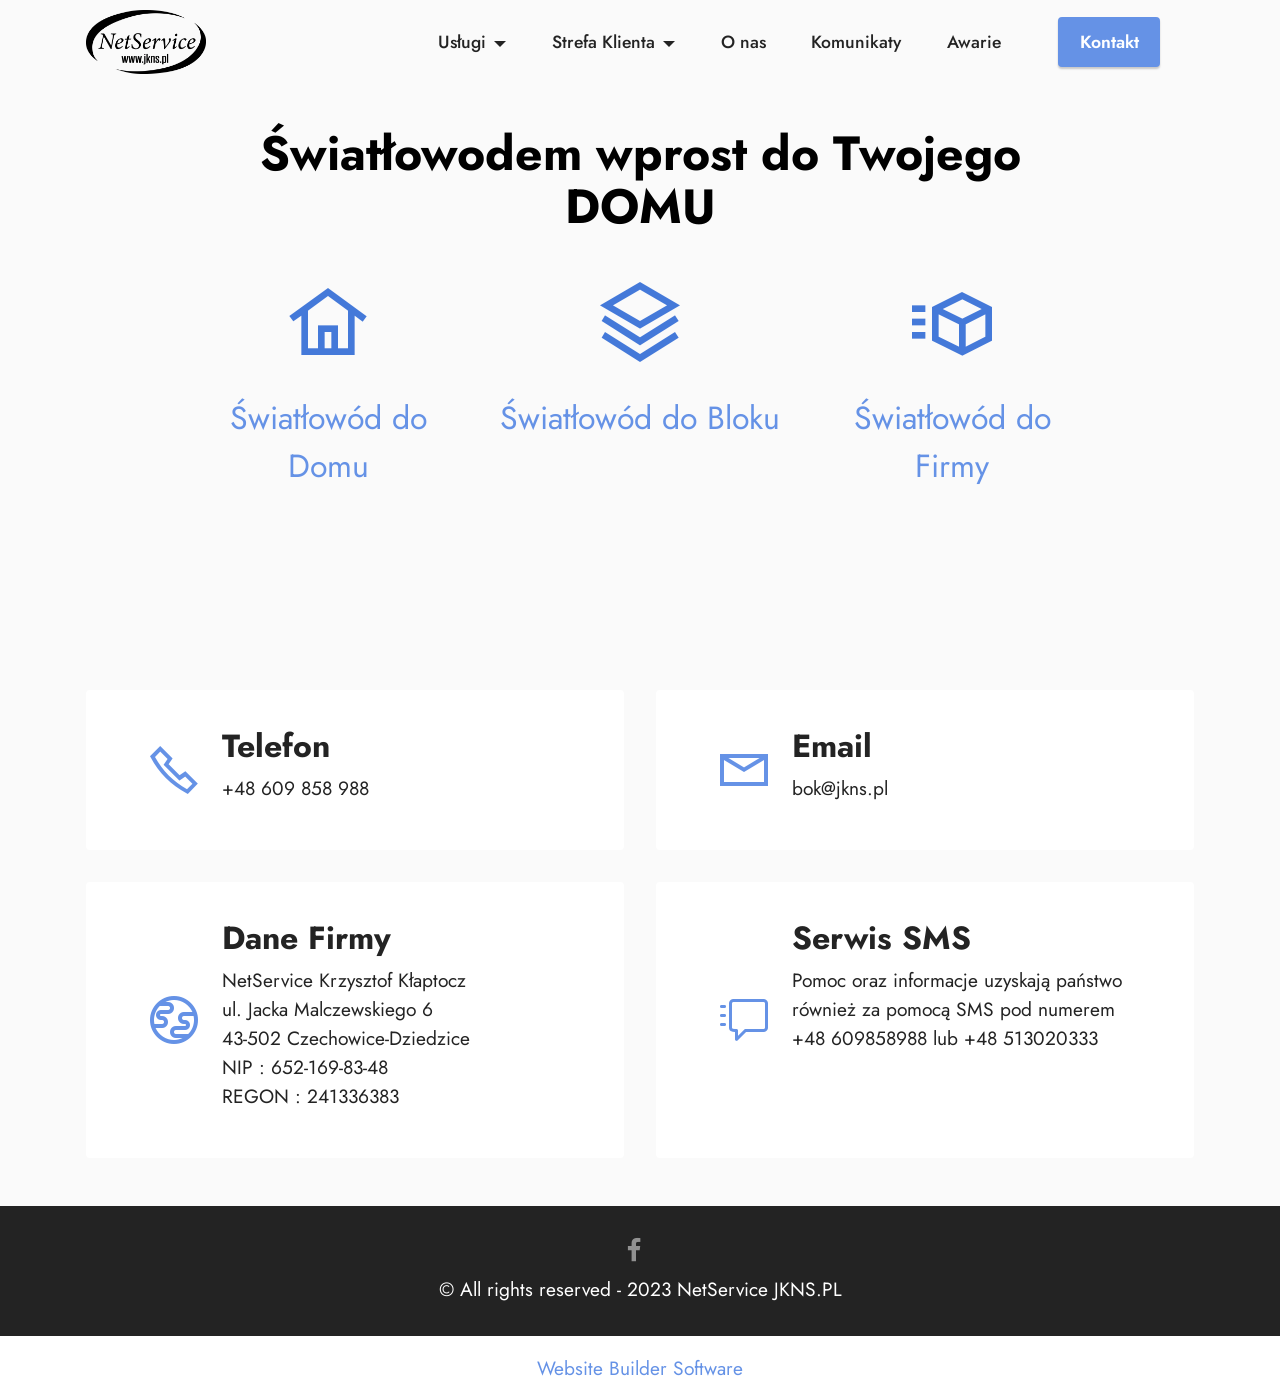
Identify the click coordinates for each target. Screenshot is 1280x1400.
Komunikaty (856, 42)
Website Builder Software (640, 1368)
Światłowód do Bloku (640, 418)
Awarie (974, 42)
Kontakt (1109, 42)
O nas (743, 42)
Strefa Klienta (603, 42)
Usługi (462, 42)
